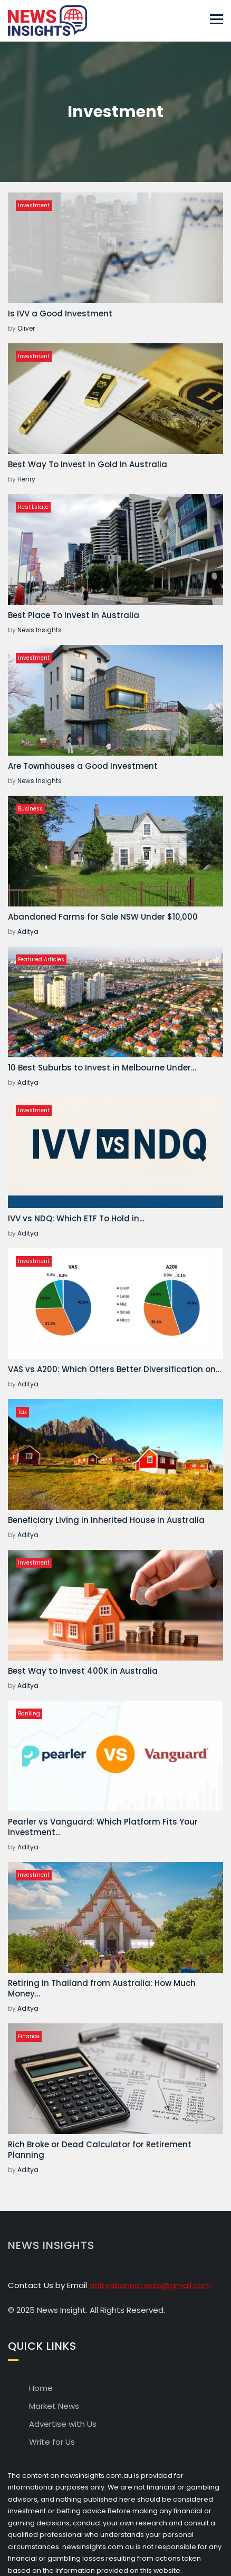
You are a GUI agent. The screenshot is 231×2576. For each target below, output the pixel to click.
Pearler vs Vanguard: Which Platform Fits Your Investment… (103, 1827)
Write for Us (52, 2441)
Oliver (26, 328)
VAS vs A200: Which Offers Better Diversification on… (114, 1369)
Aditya (27, 931)
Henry (26, 479)
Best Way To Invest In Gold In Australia (87, 464)
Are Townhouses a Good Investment (83, 765)
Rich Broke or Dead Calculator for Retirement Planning (99, 2149)
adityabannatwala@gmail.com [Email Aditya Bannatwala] (150, 2285)
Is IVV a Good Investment (60, 313)
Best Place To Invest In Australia (73, 615)
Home (41, 2388)
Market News (54, 2405)
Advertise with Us (63, 2423)
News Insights (39, 629)
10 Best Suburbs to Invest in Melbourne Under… (102, 1067)
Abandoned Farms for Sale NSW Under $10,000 (103, 916)
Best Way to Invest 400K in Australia (83, 1670)
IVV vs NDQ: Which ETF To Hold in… (76, 1218)
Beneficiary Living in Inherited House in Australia (106, 1520)
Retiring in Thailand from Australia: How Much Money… (102, 1988)
